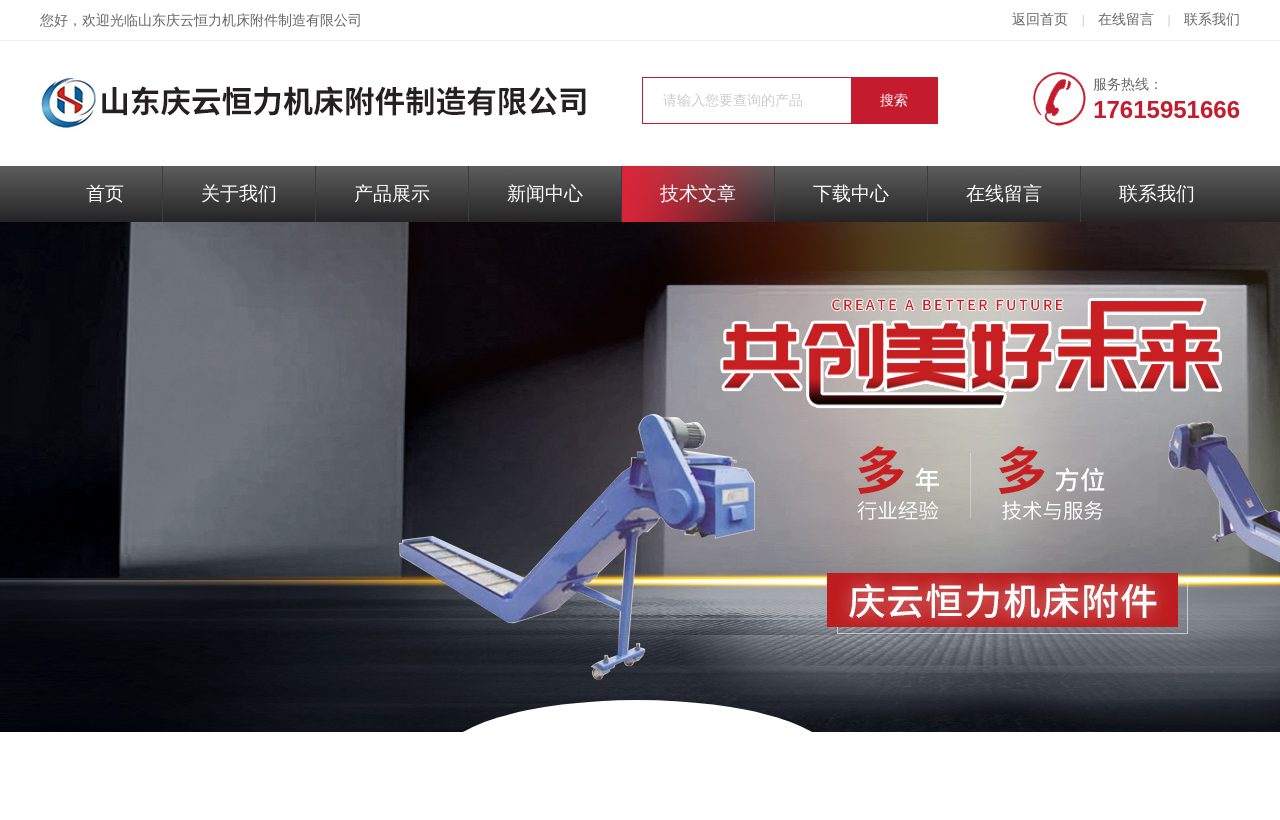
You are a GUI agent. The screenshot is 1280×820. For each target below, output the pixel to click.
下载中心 (851, 193)
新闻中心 (545, 193)
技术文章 (698, 193)
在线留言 (1126, 19)
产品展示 (392, 193)
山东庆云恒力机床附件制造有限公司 (250, 20)
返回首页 (1040, 19)
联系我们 (1212, 19)
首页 (105, 193)
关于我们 (239, 193)
